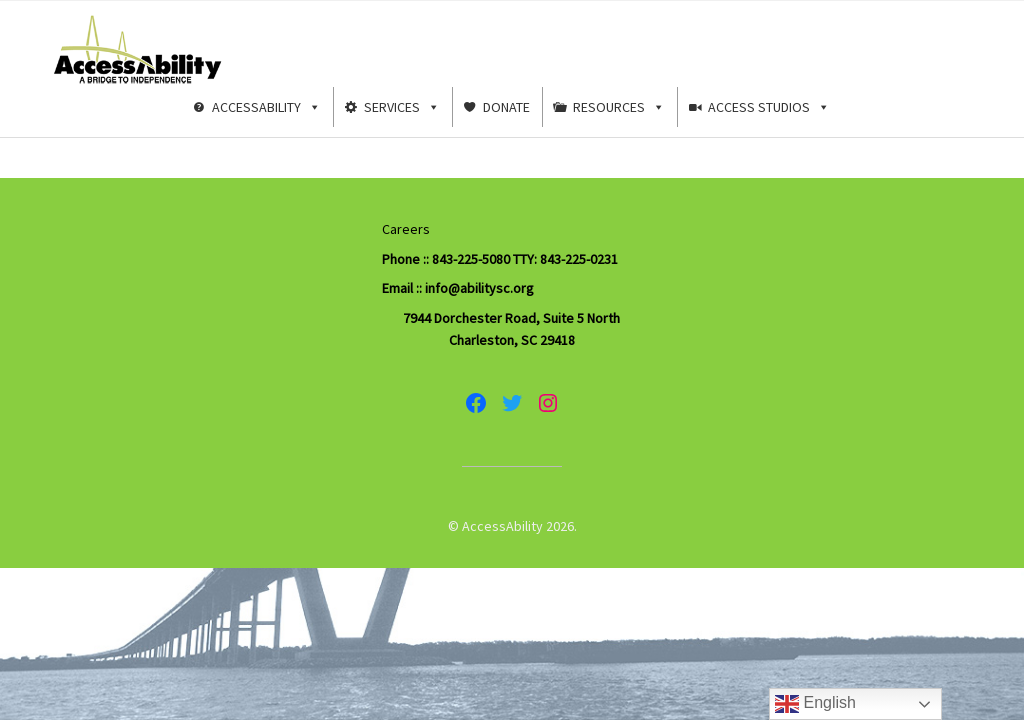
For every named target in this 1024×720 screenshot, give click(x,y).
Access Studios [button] (769, 107)
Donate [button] (506, 107)
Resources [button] (619, 107)
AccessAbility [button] (266, 107)
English (815, 704)
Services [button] (402, 107)
